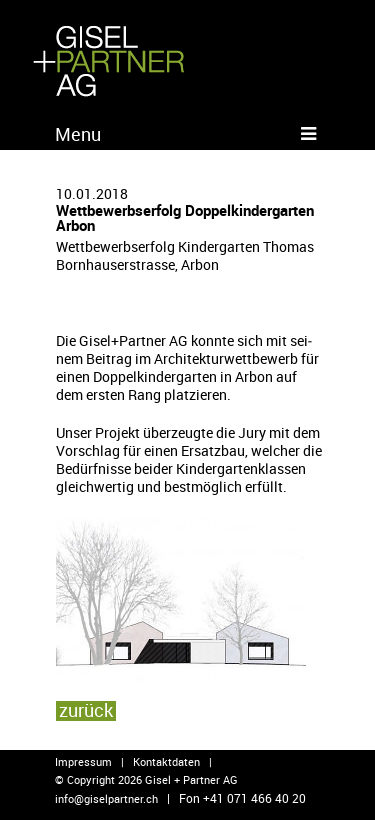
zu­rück (86, 710)
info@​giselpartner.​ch (106, 798)
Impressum (83, 761)
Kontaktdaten (166, 761)
